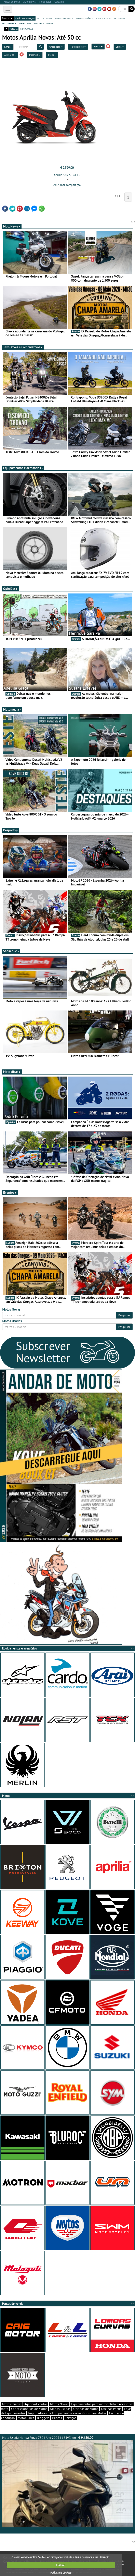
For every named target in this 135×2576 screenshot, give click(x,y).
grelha (13, 28)
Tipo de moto (78, 46)
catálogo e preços (25, 18)
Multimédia (12, 709)
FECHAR (60, 2565)
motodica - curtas (43, 23)
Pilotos (57, 2418)
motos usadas (44, 18)
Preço (52, 54)
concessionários (84, 18)
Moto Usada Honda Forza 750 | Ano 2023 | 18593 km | (67, 2481)
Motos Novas (59, 2404)
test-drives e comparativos (16, 23)
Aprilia (98, 46)
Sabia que (11, 951)
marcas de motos (64, 18)
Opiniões (10, 589)
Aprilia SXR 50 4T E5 (67, 175)
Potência (34, 54)
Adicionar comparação (67, 185)
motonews (119, 18)
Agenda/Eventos (35, 2404)
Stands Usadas (60, 2409)
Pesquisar (124, 1315)
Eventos (10, 1192)
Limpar (7, 46)
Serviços (70, 2418)
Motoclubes (26, 2418)
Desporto (10, 830)
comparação (26, 28)
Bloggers (43, 2418)
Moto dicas (12, 1072)
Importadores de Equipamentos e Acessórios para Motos (67, 2413)
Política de (60, 2572)
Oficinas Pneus (111, 2409)
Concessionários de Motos (29, 2409)
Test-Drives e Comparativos (23, 347)
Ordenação (56, 46)
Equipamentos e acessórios (23, 468)
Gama (120, 46)
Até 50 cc (10, 54)
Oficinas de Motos (85, 2409)
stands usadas (103, 18)
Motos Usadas (12, 2404)
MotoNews (12, 226)
